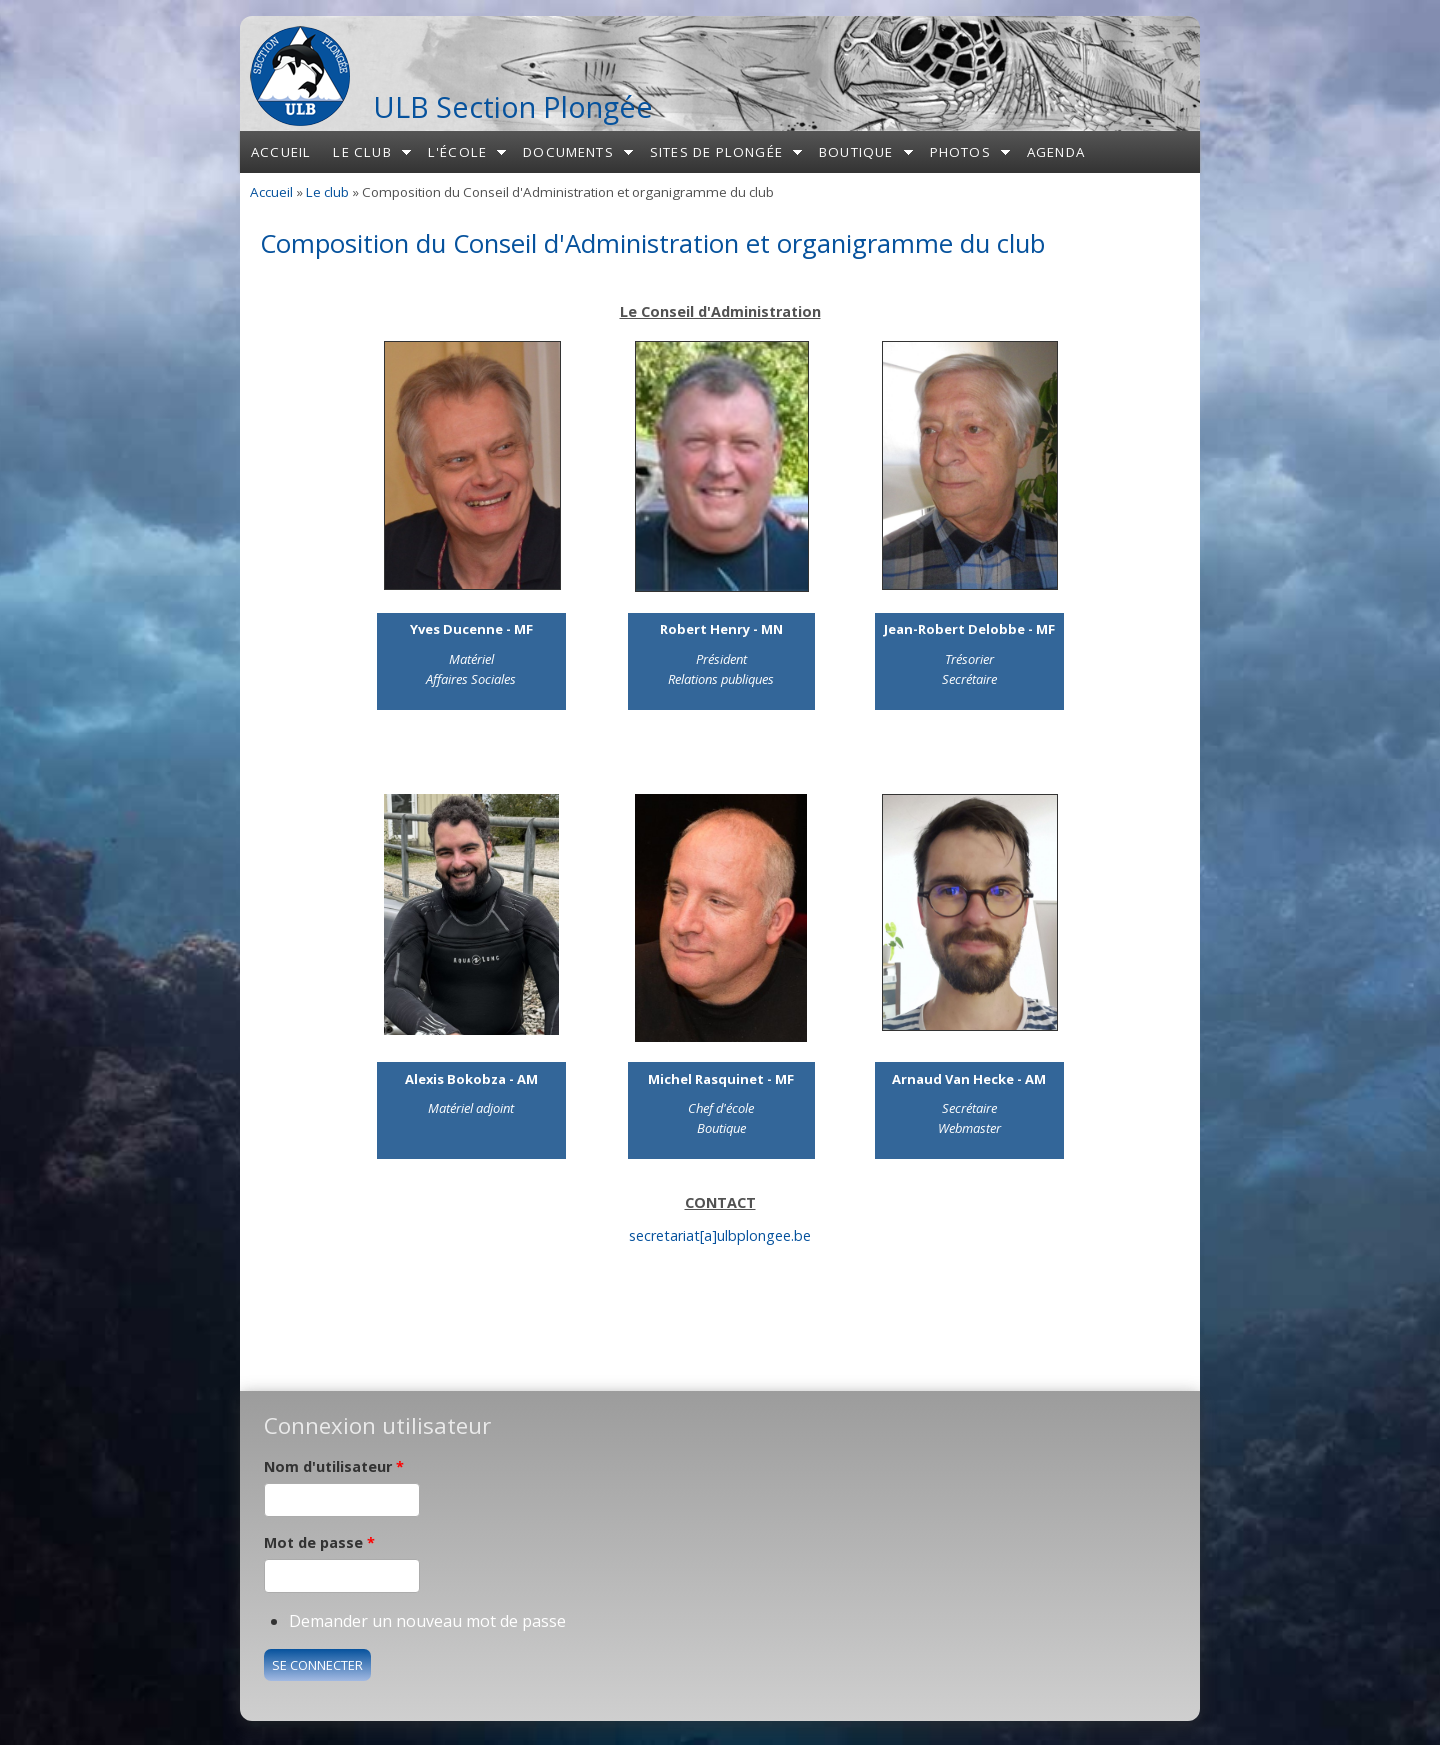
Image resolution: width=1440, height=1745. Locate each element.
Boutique (856, 152)
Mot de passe (319, 1542)
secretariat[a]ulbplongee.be (720, 1235)
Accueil (281, 152)
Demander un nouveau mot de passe (427, 1621)
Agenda (1056, 152)
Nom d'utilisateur (334, 1466)
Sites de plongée (716, 152)
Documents (568, 152)
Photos (960, 152)
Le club (362, 152)
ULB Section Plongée (513, 106)
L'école (457, 152)
